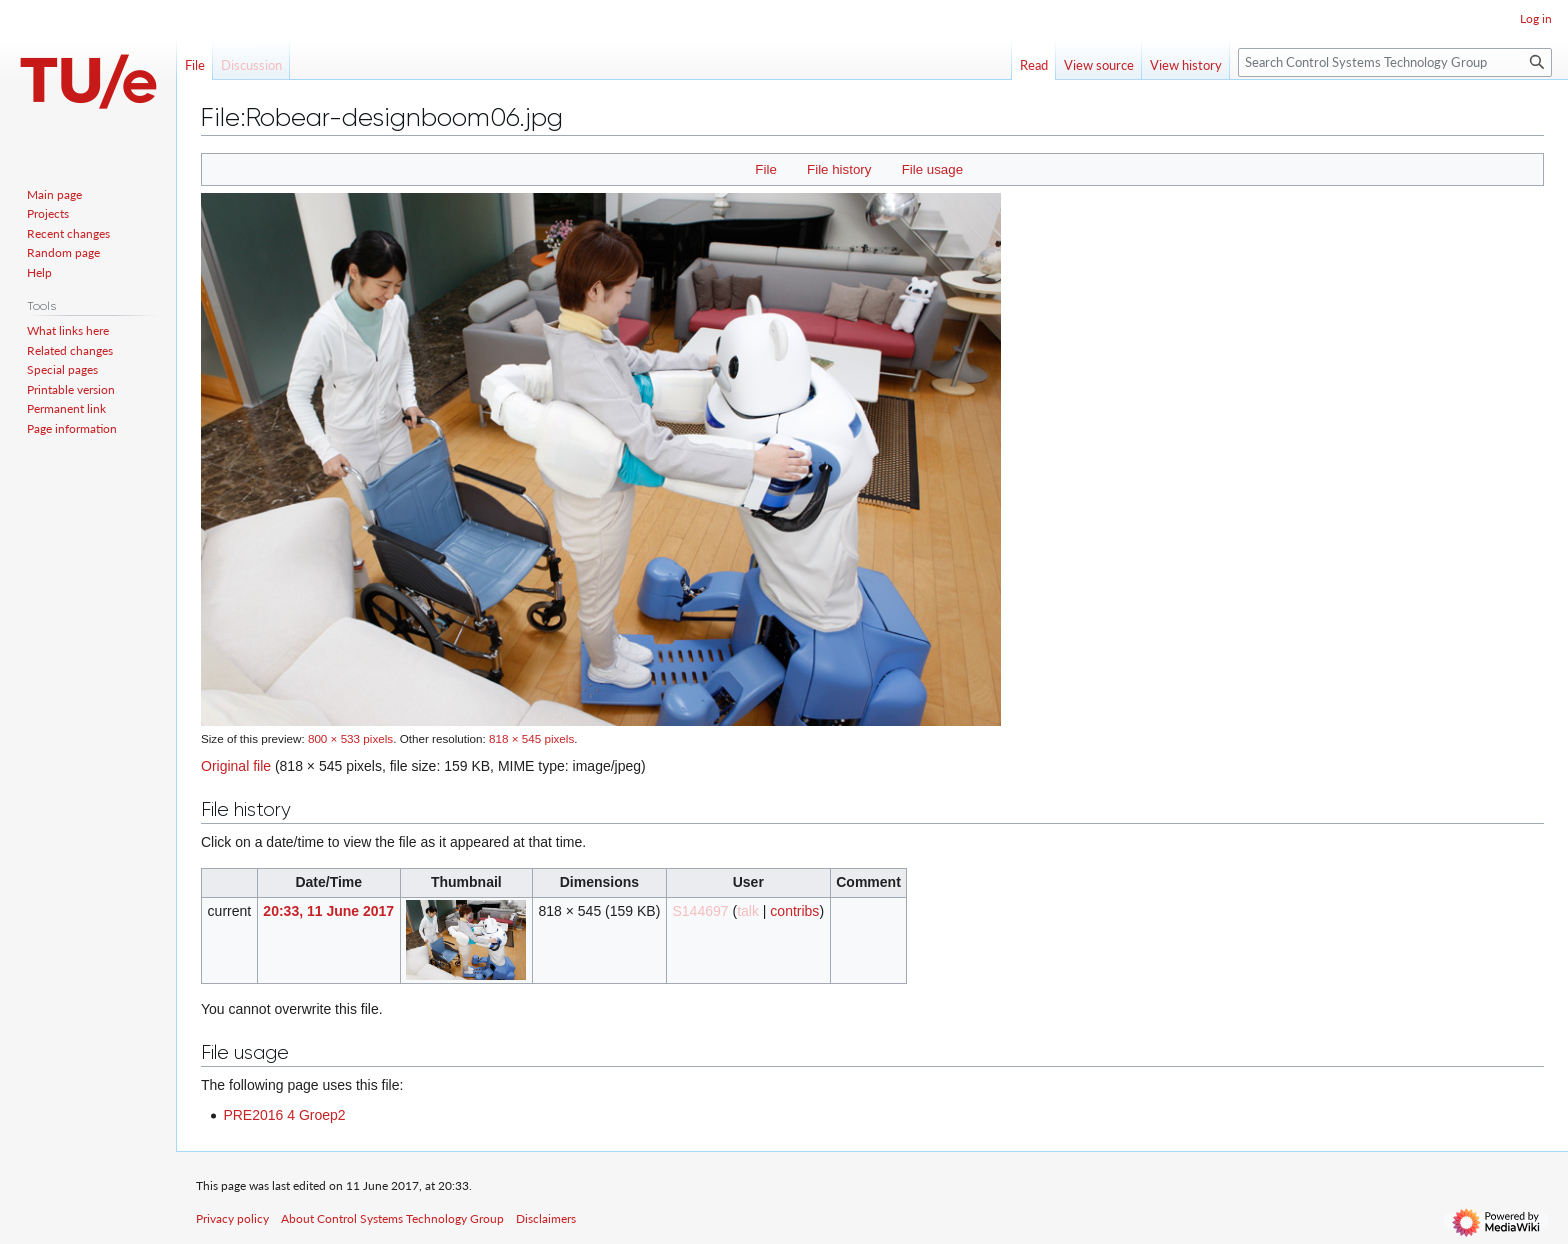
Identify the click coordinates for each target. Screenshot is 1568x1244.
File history (839, 169)
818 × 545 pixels (531, 738)
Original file (236, 766)
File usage (932, 169)
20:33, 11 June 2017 (328, 911)
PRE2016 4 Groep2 (284, 1115)
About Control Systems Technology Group (392, 1218)
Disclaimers (546, 1218)
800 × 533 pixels (350, 738)
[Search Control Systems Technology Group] (1395, 62)
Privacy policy (232, 1218)
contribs (794, 911)
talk (748, 911)
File (765, 169)
